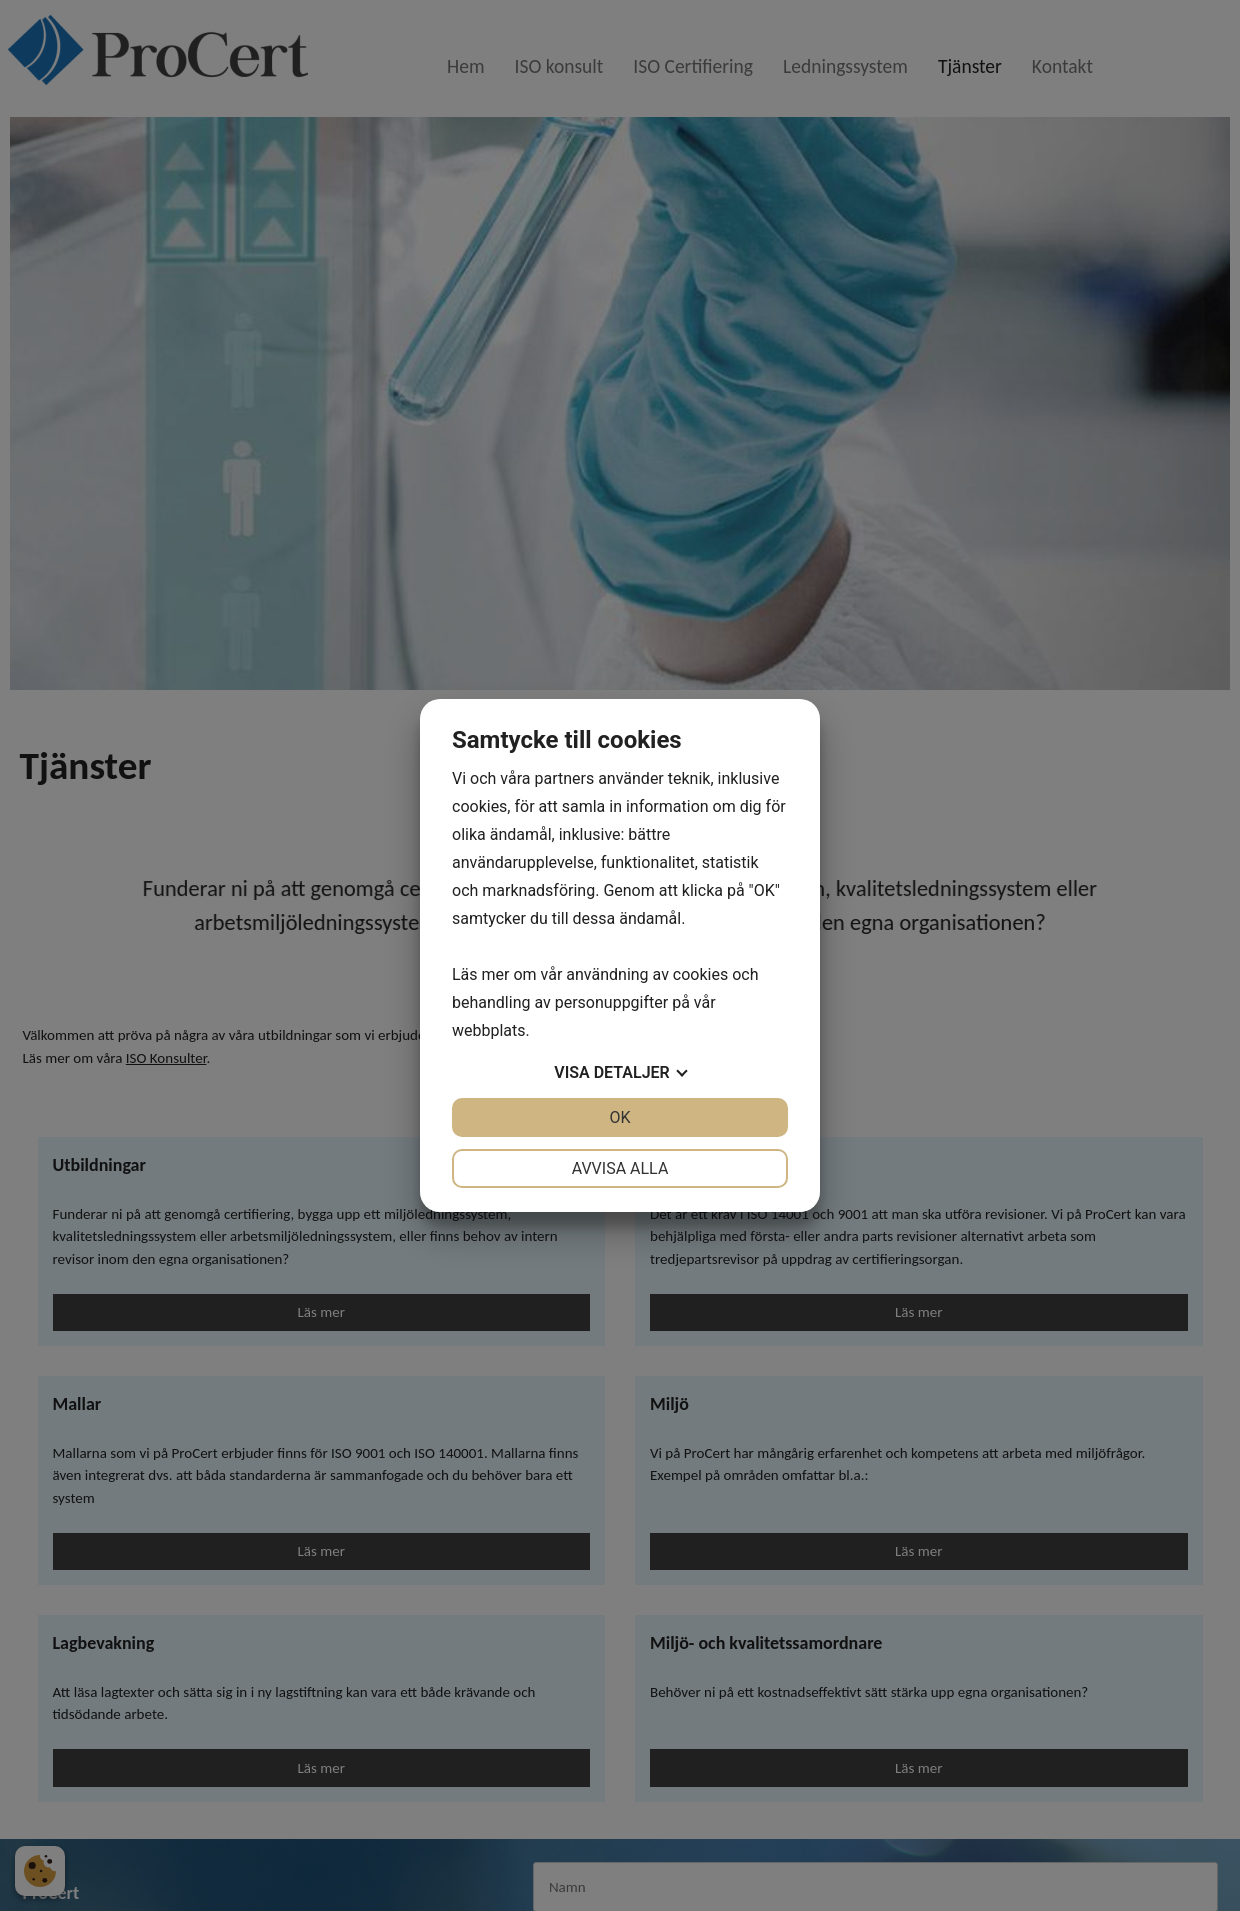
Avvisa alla (620, 1168)
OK (619, 1117)
